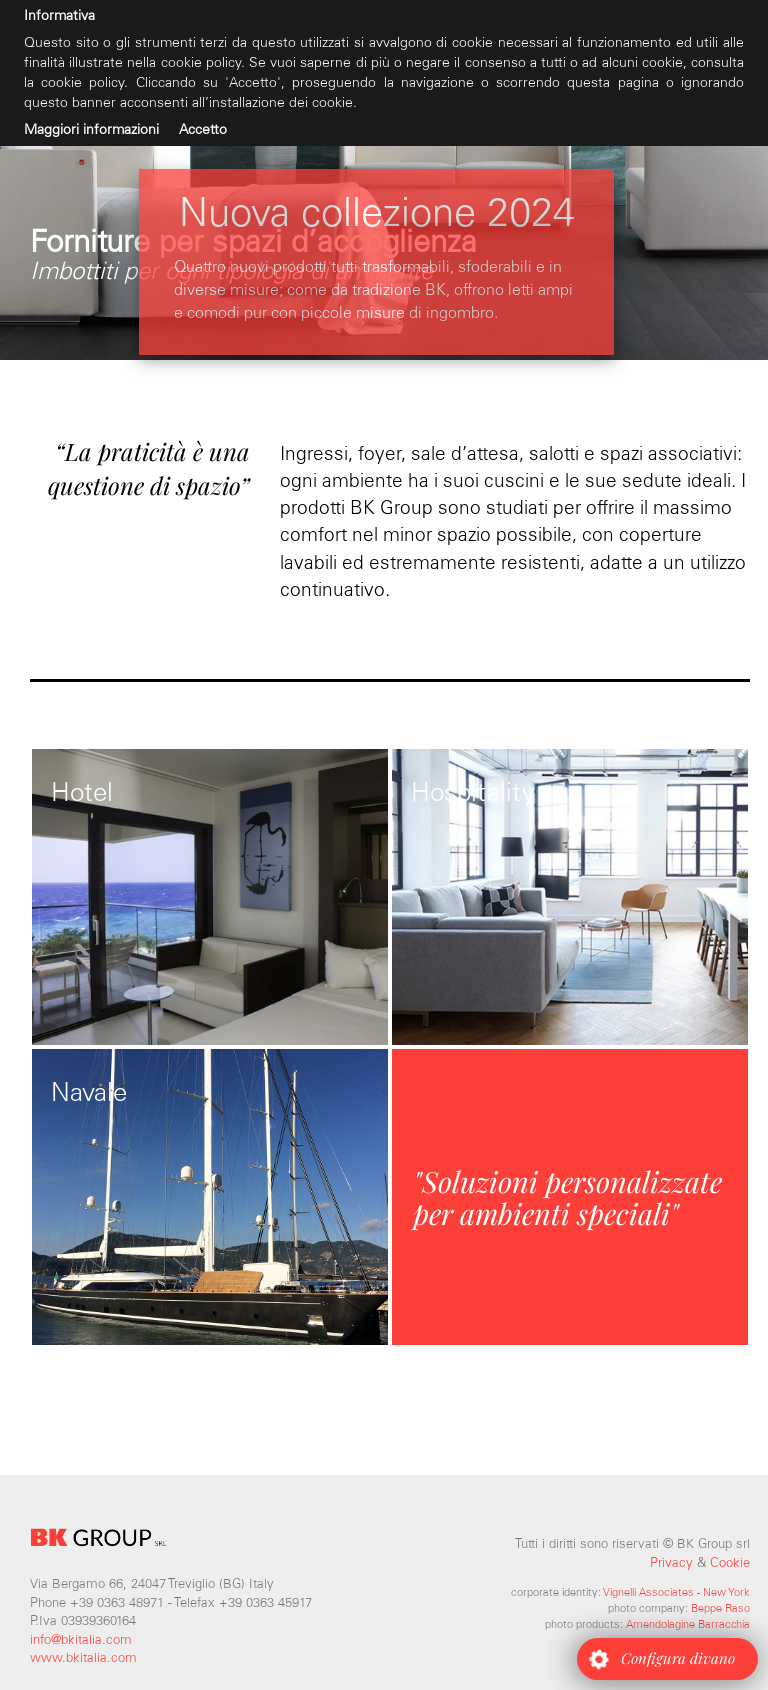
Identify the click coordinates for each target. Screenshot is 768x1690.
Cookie (730, 1562)
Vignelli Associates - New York (676, 1592)
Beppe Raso (720, 1608)
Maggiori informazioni (91, 129)
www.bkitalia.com (83, 1657)
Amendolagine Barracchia (688, 1624)
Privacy (671, 1562)
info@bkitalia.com (81, 1639)
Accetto (203, 129)
